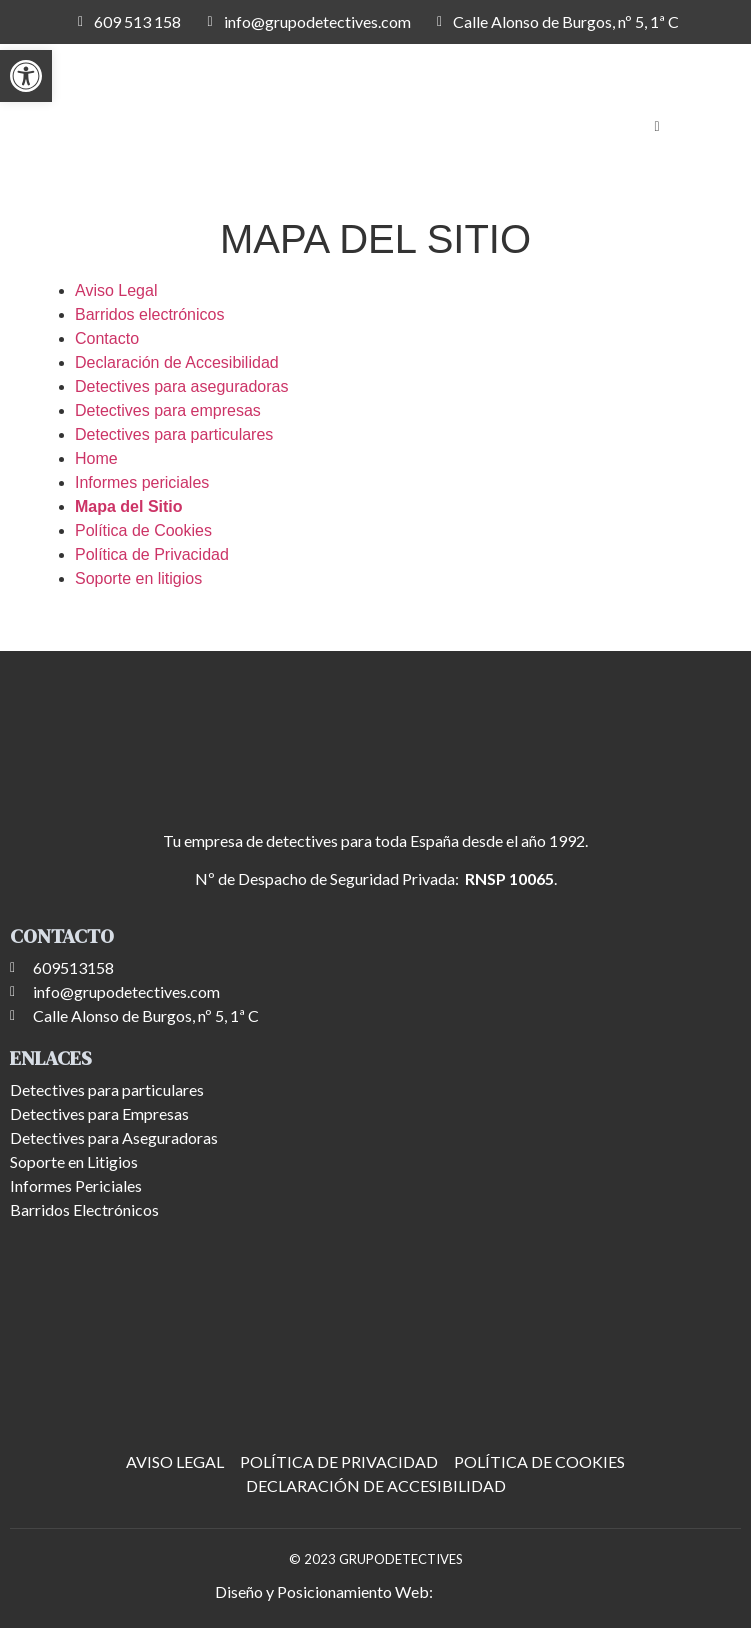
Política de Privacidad (152, 554)
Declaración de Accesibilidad (177, 362)
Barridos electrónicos (149, 314)
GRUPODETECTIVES (401, 1559)
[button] (26, 76)
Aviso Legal (116, 290)
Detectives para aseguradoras (181, 386)
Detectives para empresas (168, 410)
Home (96, 458)
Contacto (107, 338)
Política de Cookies (143, 530)
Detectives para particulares (174, 434)
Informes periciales (142, 482)
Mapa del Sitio (129, 506)
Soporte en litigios (138, 578)
